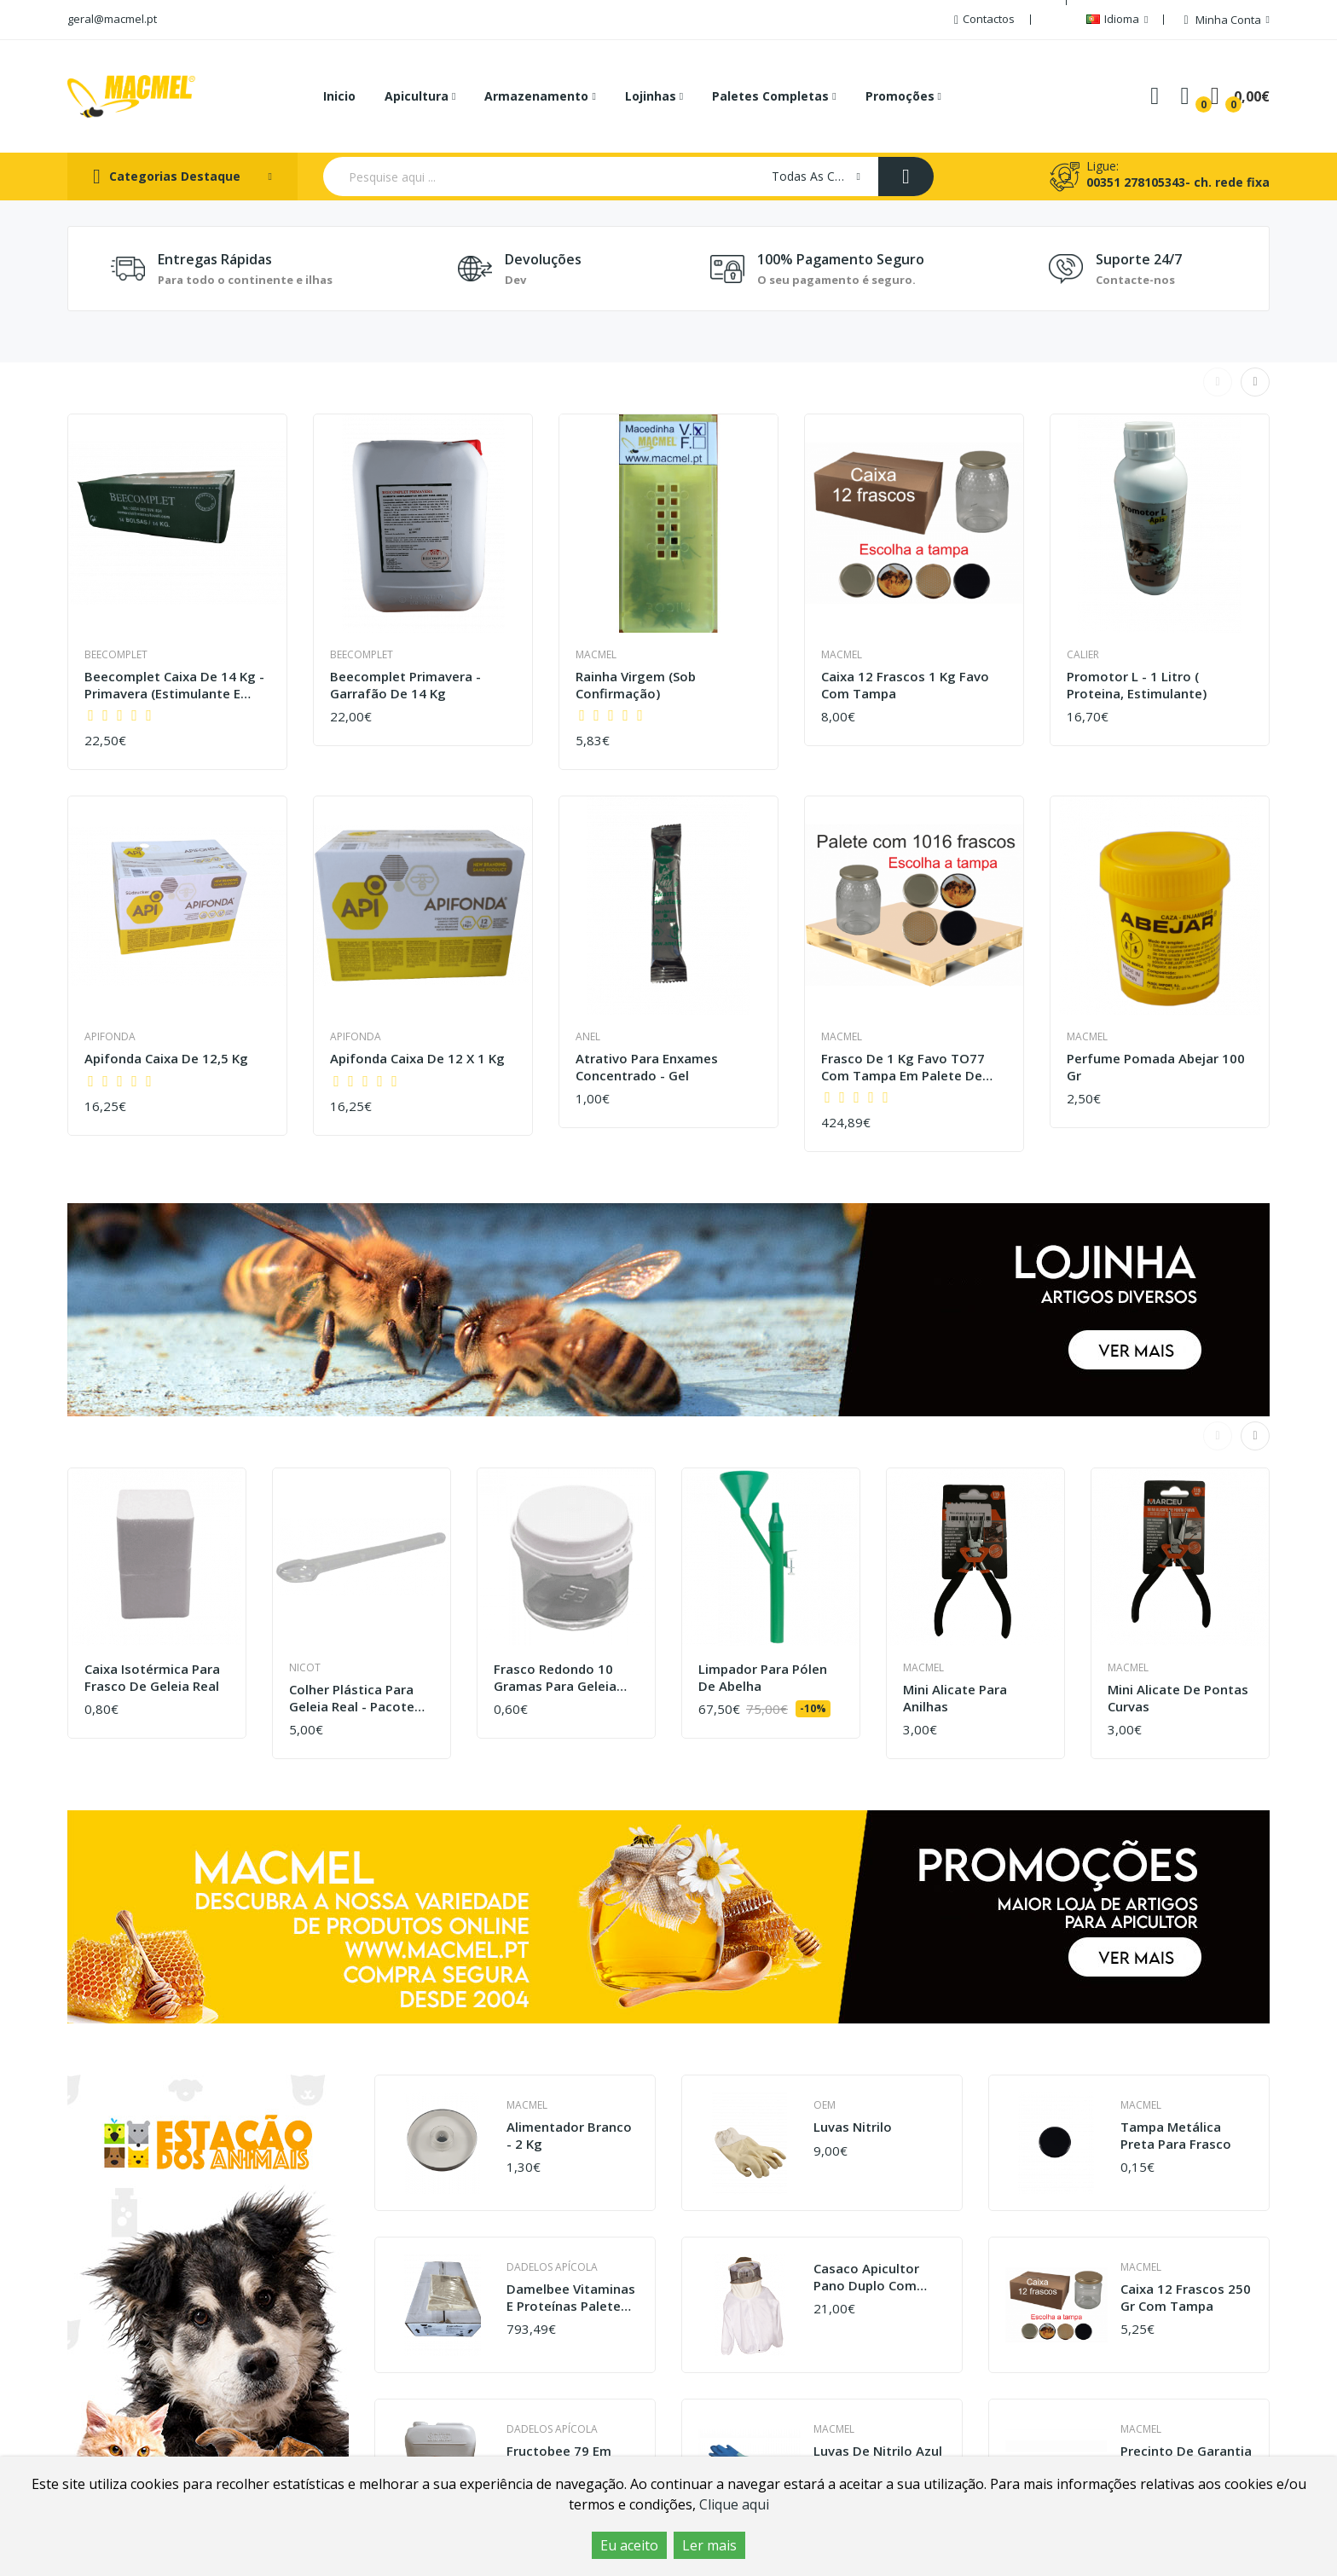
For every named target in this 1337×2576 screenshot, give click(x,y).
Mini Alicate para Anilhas (955, 1698)
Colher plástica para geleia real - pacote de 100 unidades (351, 1698)
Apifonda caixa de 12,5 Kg (166, 1059)
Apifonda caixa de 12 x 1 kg (417, 1059)
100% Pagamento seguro (840, 259)
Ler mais (709, 2545)
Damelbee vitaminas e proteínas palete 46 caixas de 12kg (570, 2297)
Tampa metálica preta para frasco (1175, 2135)
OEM (824, 2105)
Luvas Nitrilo (852, 2127)
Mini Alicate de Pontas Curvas (1178, 1698)
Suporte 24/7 (1139, 259)
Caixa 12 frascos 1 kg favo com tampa (905, 685)
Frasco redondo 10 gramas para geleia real (555, 1677)
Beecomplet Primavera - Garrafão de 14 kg (405, 685)
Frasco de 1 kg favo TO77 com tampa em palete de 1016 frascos (903, 1067)
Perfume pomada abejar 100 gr (1156, 1067)
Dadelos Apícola (552, 2267)
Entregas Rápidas (215, 259)
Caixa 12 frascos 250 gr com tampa (1185, 2297)
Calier (1083, 654)
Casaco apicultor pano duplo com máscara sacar (866, 2277)
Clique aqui (734, 2504)
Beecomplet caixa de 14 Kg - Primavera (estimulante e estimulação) (174, 685)
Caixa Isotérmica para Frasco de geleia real (152, 1677)
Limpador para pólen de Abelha (762, 1677)
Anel (588, 1036)
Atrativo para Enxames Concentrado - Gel (647, 1067)
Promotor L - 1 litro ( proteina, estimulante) (1137, 685)
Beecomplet (116, 654)
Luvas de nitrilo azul (877, 2451)
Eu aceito (629, 2545)
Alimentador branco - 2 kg (569, 2135)
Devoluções (543, 259)
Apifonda (110, 1036)
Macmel (596, 654)
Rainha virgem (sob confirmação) (636, 685)
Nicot (305, 1667)
